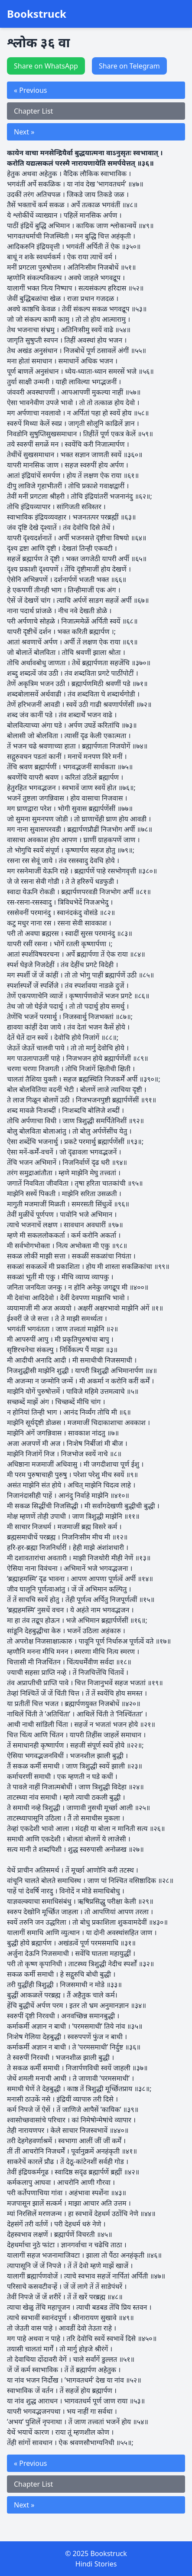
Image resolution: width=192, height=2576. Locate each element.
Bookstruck (36, 14)
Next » (24, 132)
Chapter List (33, 111)
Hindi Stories (96, 2564)
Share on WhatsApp (46, 66)
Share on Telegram (129, 66)
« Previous (30, 90)
